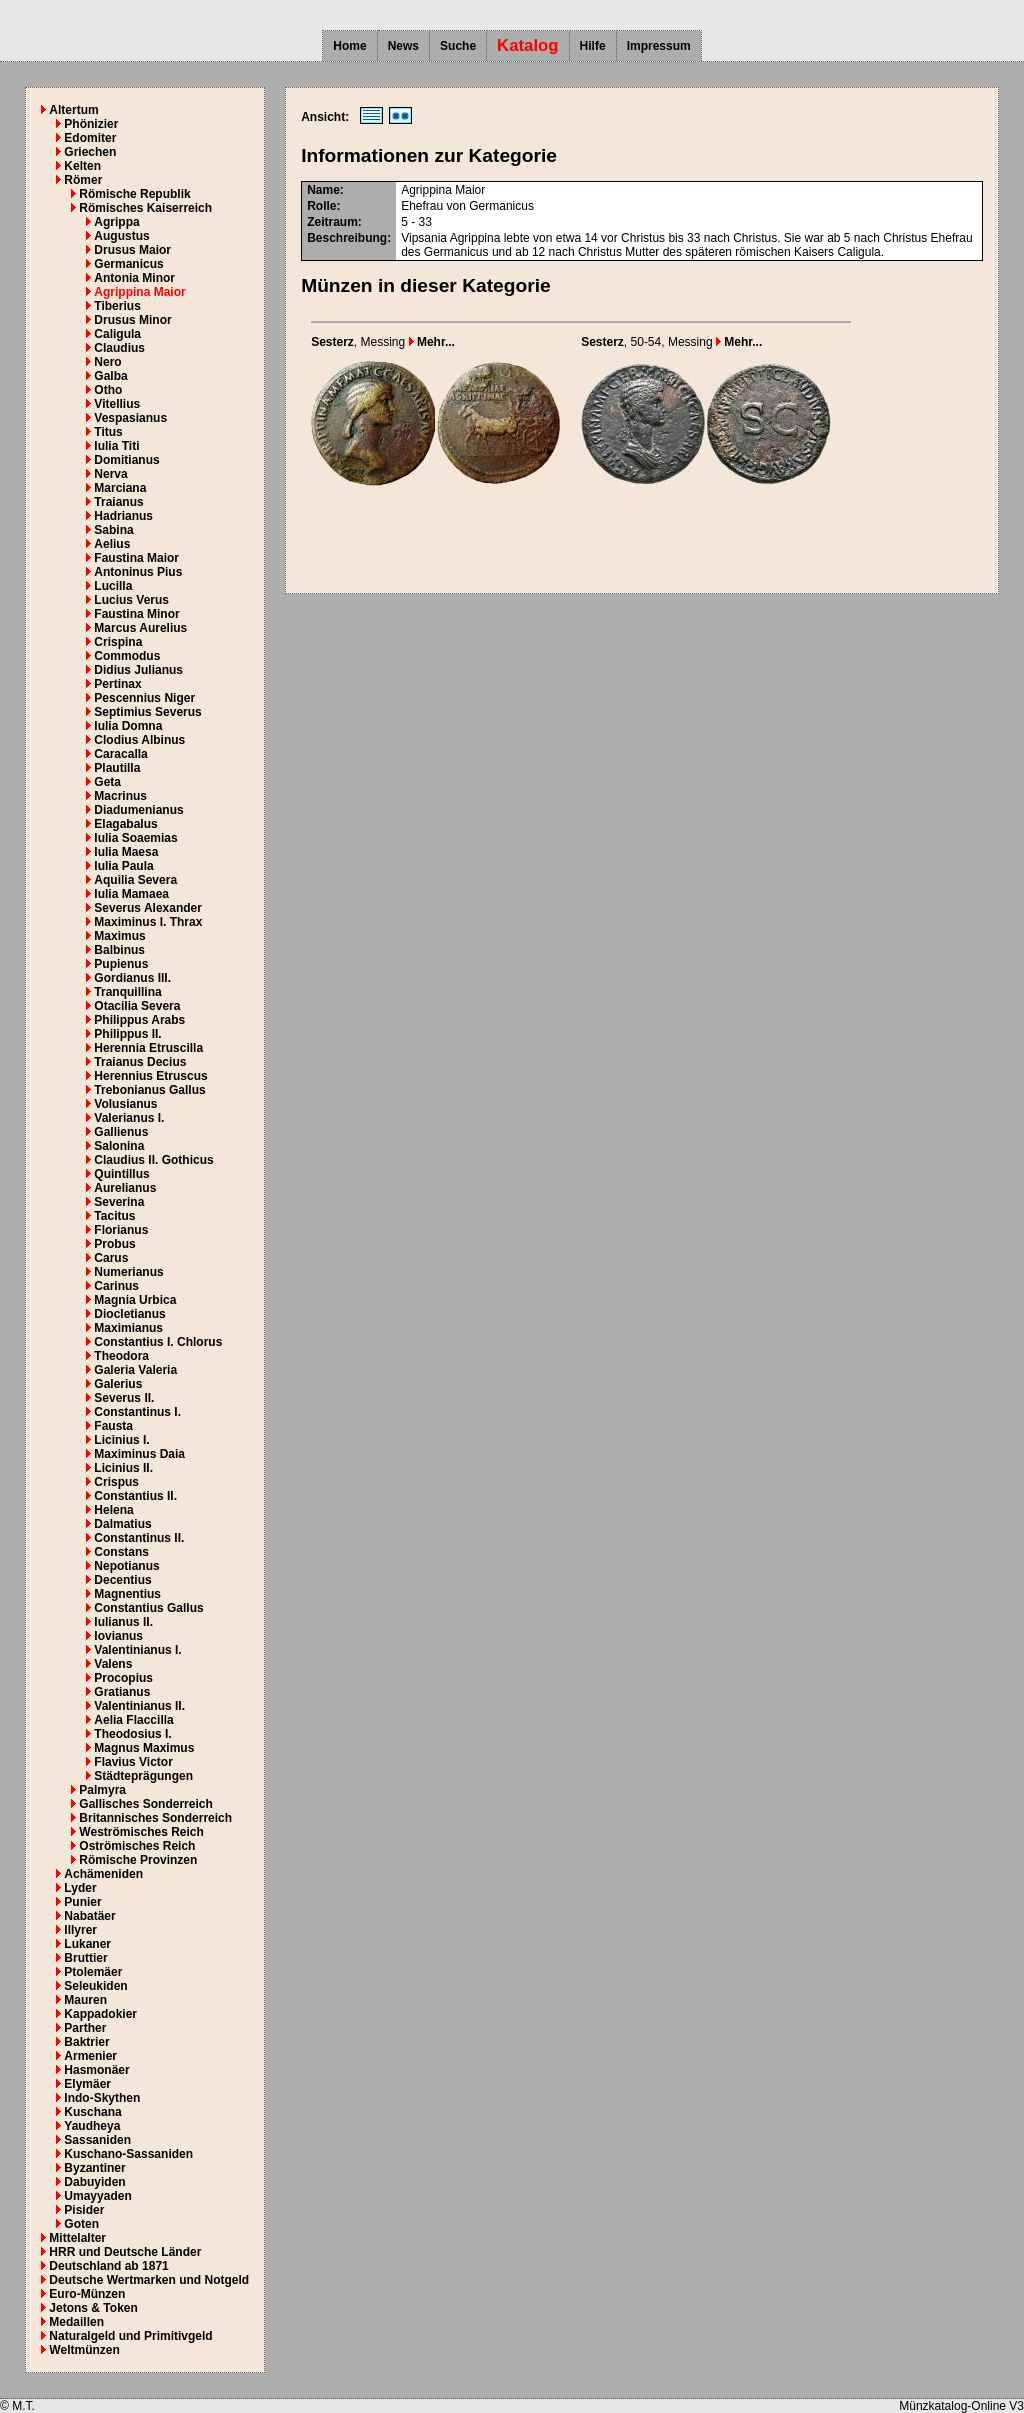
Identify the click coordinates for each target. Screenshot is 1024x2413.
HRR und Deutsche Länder (125, 2252)
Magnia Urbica (135, 1300)
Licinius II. (123, 1468)
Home (349, 46)
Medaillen (76, 2322)
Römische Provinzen (138, 1860)
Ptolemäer (93, 1972)
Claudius (119, 348)
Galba (110, 376)
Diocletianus (129, 1314)
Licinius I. (121, 1440)
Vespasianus (130, 418)
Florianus (121, 1230)
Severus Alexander (148, 908)
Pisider (84, 2210)
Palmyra (102, 1790)
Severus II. (124, 1398)
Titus (108, 432)
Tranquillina (127, 992)
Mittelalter (77, 2238)
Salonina (119, 1146)
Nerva (110, 474)
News (403, 46)
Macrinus (120, 796)
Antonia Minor (134, 278)
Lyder (80, 1888)
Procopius (123, 1678)
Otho (108, 390)
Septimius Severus (147, 712)
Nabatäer (89, 1916)
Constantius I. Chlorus (158, 1342)
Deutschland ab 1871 (108, 2266)
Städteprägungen (143, 1776)
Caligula (117, 334)
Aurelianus (125, 1188)
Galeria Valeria (135, 1370)
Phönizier (91, 124)
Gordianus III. (132, 978)
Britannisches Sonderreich (155, 1818)
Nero (107, 362)
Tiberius (117, 306)
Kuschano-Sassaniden (128, 2154)
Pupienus (121, 964)
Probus (114, 1244)
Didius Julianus (138, 670)
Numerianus (128, 1272)
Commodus (127, 656)
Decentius (122, 1580)
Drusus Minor (132, 320)
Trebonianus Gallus (149, 1090)
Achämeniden (103, 1874)
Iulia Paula (123, 866)
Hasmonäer (96, 2070)
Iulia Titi (116, 446)
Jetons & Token (93, 2308)
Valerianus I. (129, 1118)
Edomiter (90, 138)
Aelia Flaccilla (133, 1720)
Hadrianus (123, 516)
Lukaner (87, 1944)
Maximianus (128, 1328)
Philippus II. (127, 1034)
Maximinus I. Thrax (148, 922)
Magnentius (127, 1594)
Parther (85, 2028)
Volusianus (125, 1104)
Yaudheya (92, 2126)
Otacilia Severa (137, 1006)
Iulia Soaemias (135, 838)
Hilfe (593, 46)
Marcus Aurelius (140, 628)
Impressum (659, 46)
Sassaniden (97, 2140)
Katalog (528, 45)
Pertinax (117, 684)
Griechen (90, 152)
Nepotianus (126, 1566)
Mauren (85, 2000)
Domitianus (126, 460)
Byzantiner (94, 2168)
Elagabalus (125, 824)
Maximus (119, 936)
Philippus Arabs (139, 1020)
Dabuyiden (94, 2182)
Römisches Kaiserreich (145, 208)
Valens (113, 1664)
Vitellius (117, 404)
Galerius (118, 1384)
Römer (83, 180)
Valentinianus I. (137, 1650)
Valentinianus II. (139, 1706)
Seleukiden (95, 1986)
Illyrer (80, 1930)
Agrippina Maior (139, 292)
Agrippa (116, 222)
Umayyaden (97, 2196)
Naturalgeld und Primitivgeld (130, 2336)
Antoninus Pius (138, 572)
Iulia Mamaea (131, 894)
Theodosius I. (132, 1734)
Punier (82, 1902)
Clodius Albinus (139, 740)
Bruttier (85, 1958)
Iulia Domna (128, 726)
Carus (111, 1258)
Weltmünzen (84, 2350)
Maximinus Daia (139, 1454)
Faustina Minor (136, 614)
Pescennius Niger (144, 698)
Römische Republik (134, 194)
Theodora (121, 1356)
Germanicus (128, 264)
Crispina (118, 642)
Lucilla (113, 586)
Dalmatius (122, 1524)
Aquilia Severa (135, 880)
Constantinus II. (139, 1538)
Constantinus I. (137, 1412)
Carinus (116, 1286)
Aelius (112, 544)
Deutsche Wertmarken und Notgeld (149, 2280)
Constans (121, 1552)
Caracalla (120, 754)
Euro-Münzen (87, 2294)
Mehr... (432, 342)
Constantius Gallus (148, 1608)
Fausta (113, 1426)
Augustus (121, 236)
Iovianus (118, 1636)
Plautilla (117, 768)
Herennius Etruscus (150, 1076)
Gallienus (121, 1132)
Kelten (82, 166)
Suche (458, 46)
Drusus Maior (132, 250)
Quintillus (121, 1174)
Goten (81, 2224)
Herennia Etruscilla (148, 1048)
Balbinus (119, 950)
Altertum (73, 110)
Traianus (118, 502)
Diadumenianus (138, 810)
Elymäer (87, 2084)
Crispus (116, 1482)
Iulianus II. (123, 1622)
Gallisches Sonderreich (145, 1804)
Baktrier (86, 2042)
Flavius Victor (133, 1762)
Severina (119, 1202)
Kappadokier (100, 2014)
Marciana (120, 488)
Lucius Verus (131, 600)
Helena (113, 1510)
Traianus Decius (140, 1062)
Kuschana (92, 2112)
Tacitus (114, 1216)
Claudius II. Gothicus (153, 1160)
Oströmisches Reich (137, 1846)
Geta (107, 782)
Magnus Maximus (144, 1748)
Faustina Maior (136, 558)
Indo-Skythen (102, 2098)
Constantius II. (135, 1496)
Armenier (90, 2056)
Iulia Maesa (126, 852)
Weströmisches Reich (141, 1832)
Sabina (113, 530)
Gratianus (122, 1692)
